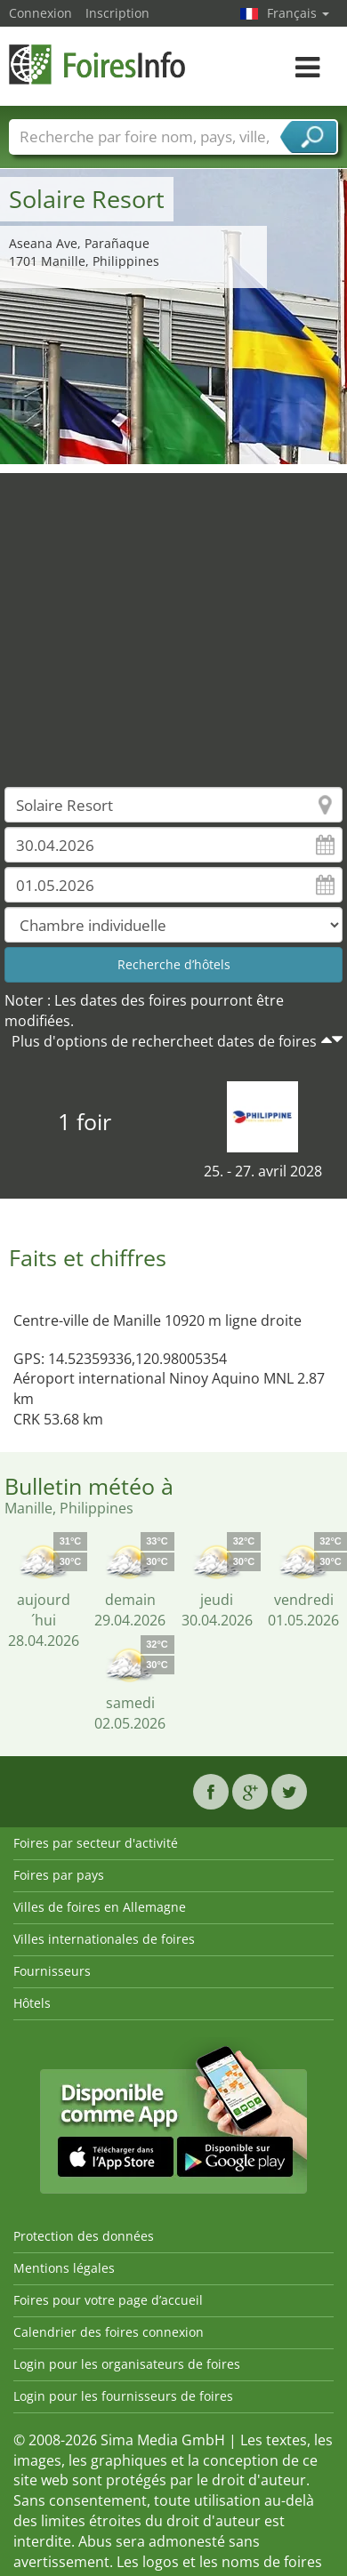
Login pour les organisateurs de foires (126, 2363)
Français (298, 12)
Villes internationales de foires (104, 1938)
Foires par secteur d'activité (95, 1842)
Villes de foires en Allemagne (99, 1906)
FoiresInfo (98, 64)
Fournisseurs (52, 1970)
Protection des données (83, 2235)
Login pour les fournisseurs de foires (123, 2395)
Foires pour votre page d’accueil (108, 2299)
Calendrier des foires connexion (108, 2331)
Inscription (117, 12)
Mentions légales (64, 2267)
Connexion (40, 12)
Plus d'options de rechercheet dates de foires (164, 1041)
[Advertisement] (167, 617)
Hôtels (32, 2002)
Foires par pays (58, 1874)
